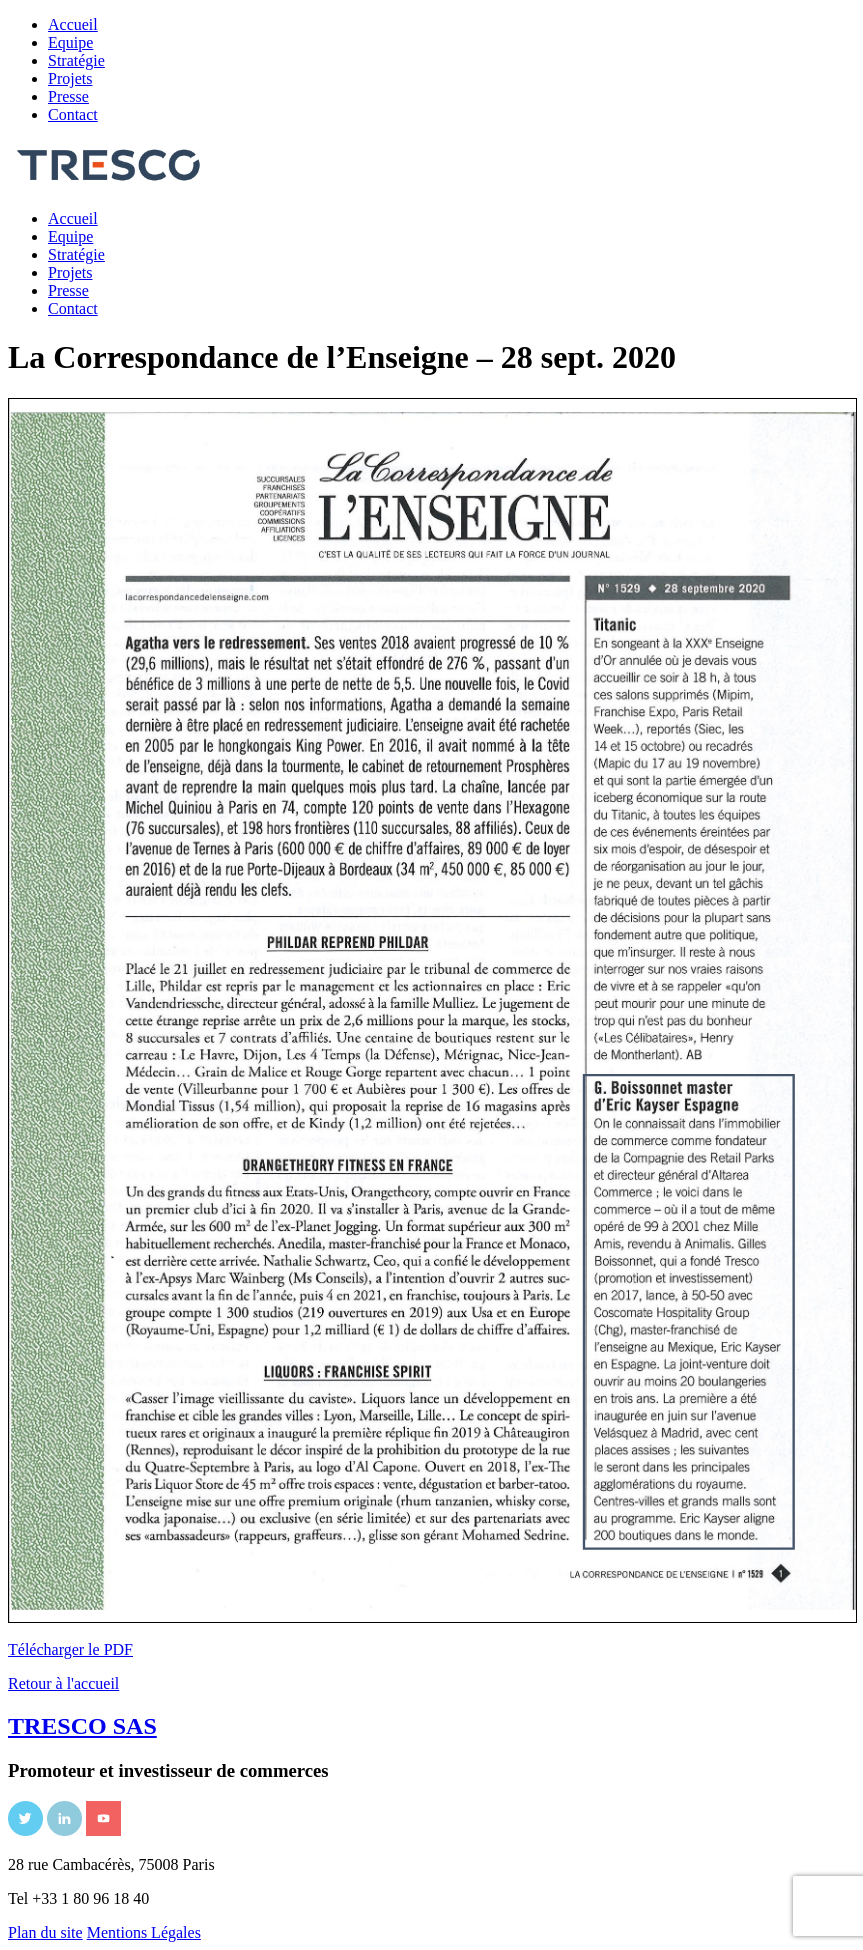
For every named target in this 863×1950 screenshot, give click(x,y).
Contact (73, 114)
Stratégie (76, 60)
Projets (70, 78)
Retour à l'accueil (63, 1683)
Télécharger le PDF (70, 1649)
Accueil (73, 24)
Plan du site (45, 1932)
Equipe (70, 42)
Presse (68, 96)
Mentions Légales (144, 1932)
